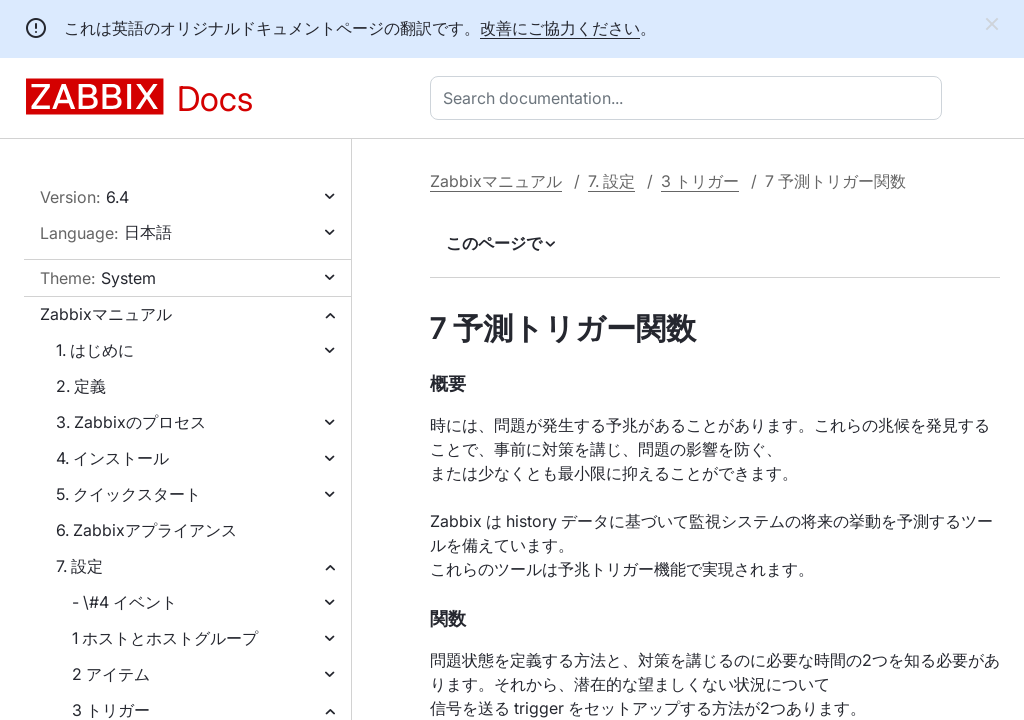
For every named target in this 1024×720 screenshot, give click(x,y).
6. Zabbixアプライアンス (146, 530)
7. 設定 (79, 566)
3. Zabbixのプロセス (131, 422)
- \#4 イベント (124, 602)
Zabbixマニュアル (106, 314)
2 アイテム (111, 674)
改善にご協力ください (560, 28)
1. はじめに (95, 350)
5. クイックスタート (128, 494)
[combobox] (690, 98)
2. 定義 (81, 386)
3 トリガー (700, 181)
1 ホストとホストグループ (165, 638)
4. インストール (112, 458)
